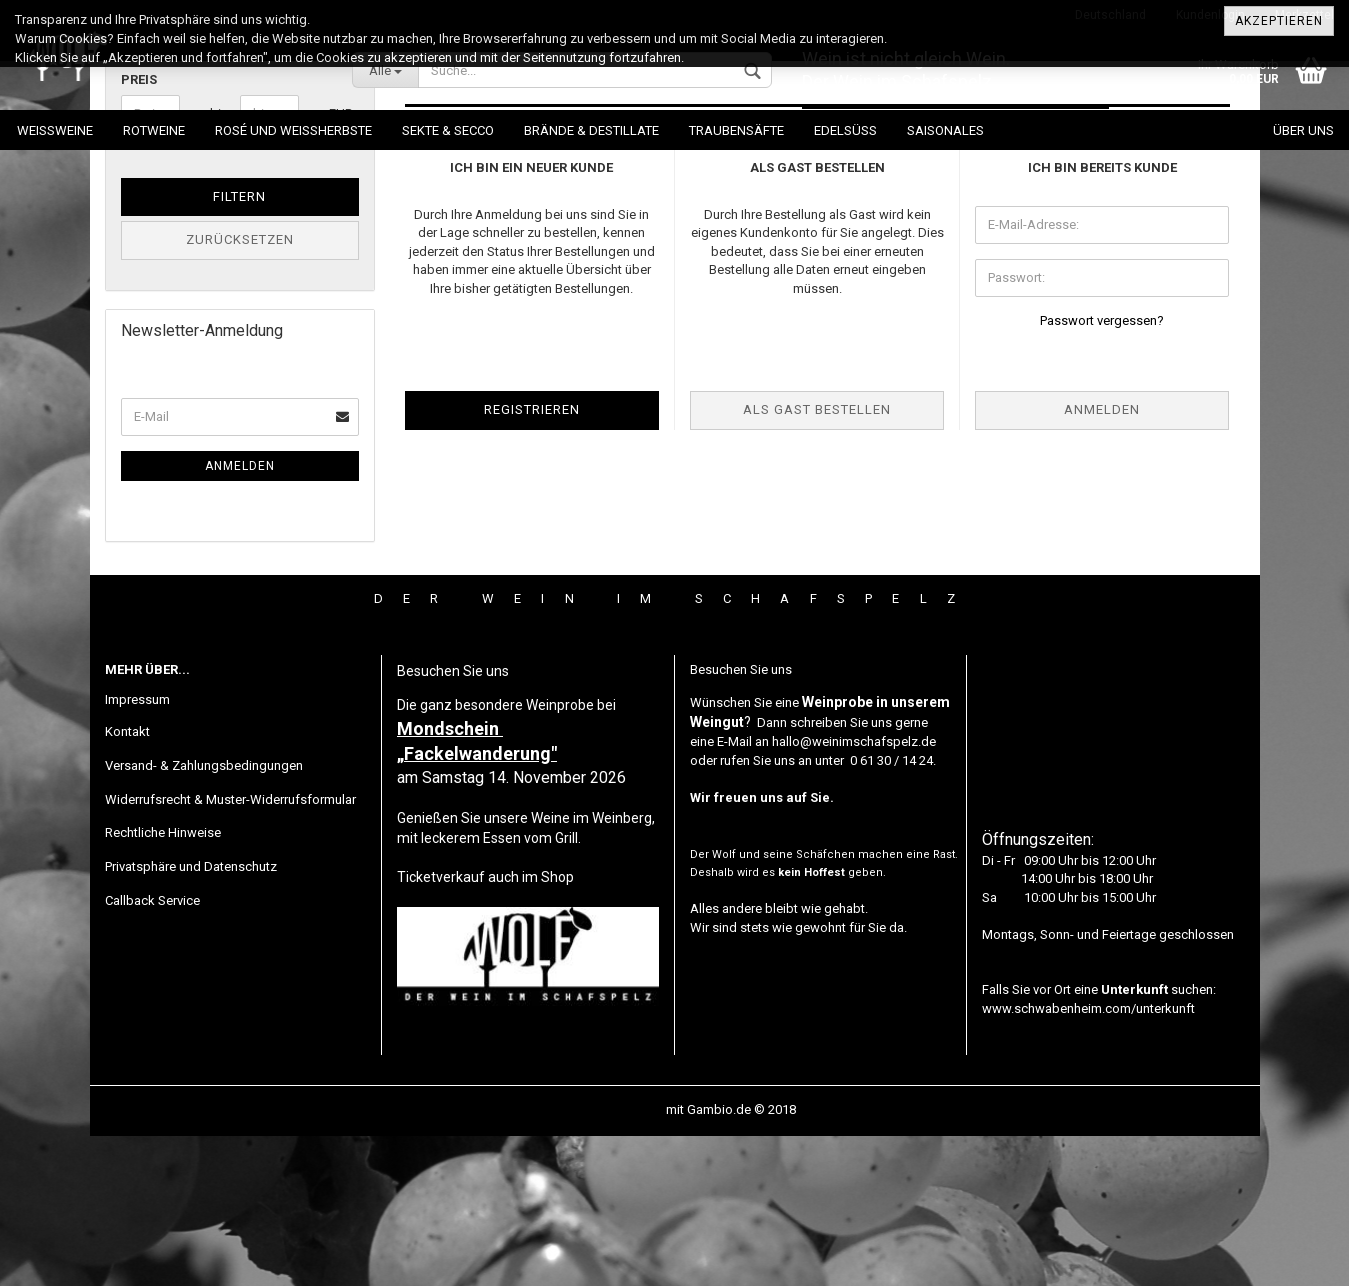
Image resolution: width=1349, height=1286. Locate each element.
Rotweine (154, 130)
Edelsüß (845, 130)
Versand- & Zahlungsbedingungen (204, 915)
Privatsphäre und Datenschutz (191, 1016)
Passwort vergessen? (1102, 470)
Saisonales (945, 130)
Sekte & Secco (448, 130)
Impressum (137, 849)
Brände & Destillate (591, 130)
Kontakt (127, 881)
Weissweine (55, 130)
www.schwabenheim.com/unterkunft (1088, 1158)
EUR (336, 263)
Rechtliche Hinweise (163, 982)
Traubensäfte (736, 130)
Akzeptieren (1279, 21)
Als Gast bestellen (817, 559)
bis (217, 263)
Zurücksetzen (240, 389)
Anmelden (240, 616)
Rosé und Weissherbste (293, 130)
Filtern (239, 346)
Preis (139, 229)
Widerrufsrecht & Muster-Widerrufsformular (230, 949)
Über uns (1303, 130)
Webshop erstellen (608, 1259)
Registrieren (532, 559)
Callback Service (152, 1050)
